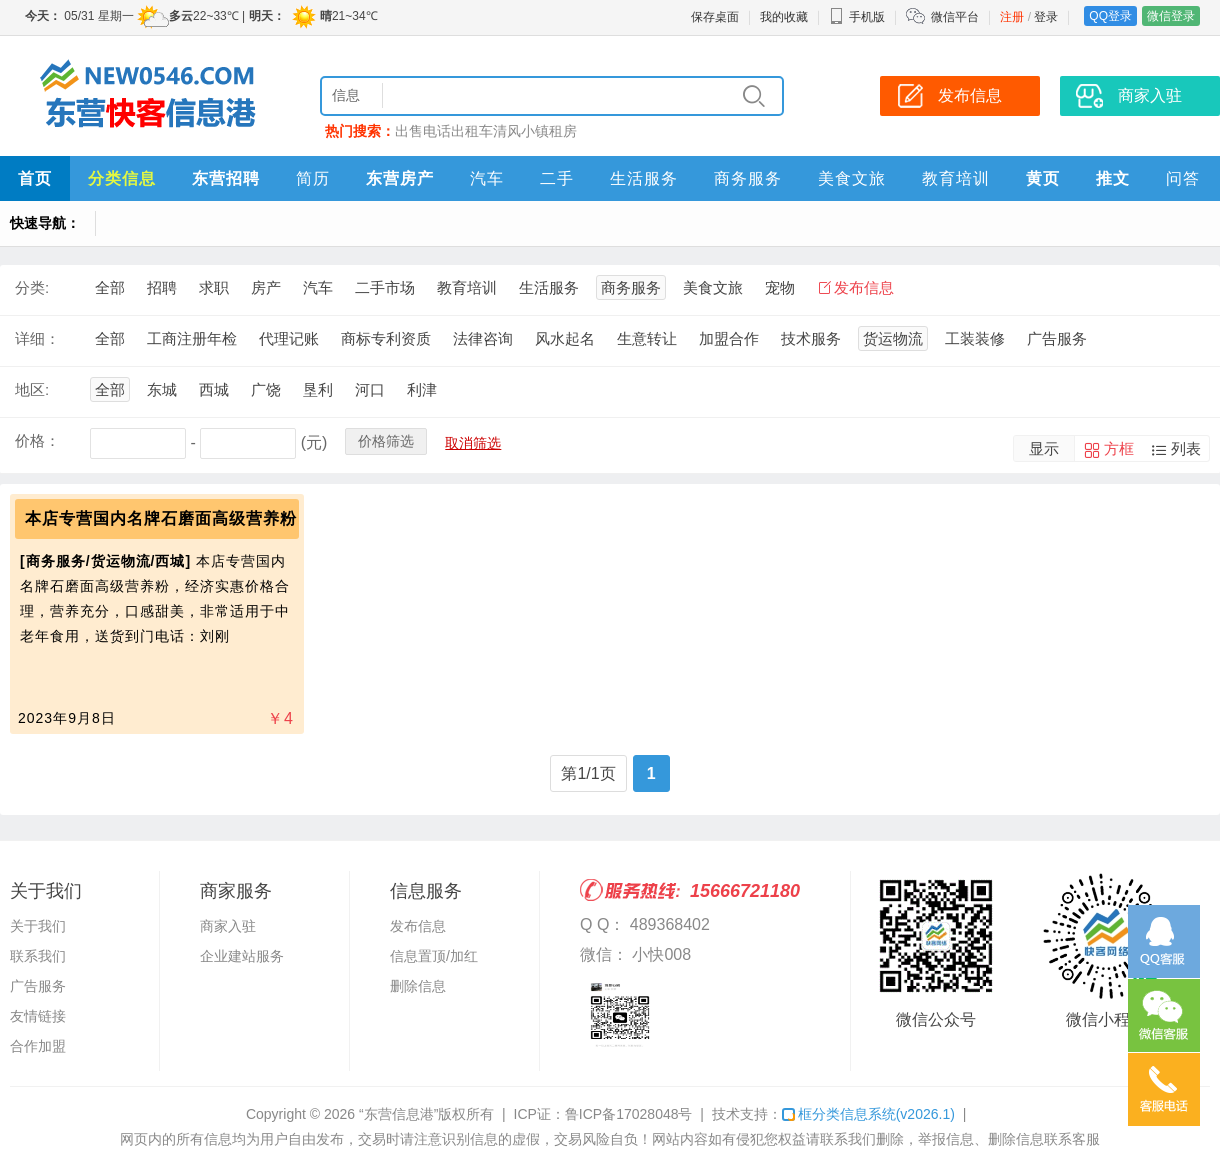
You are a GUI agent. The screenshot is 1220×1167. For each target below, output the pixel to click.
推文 (1113, 178)
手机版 (857, 17)
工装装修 (975, 338)
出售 (409, 131)
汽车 (487, 178)
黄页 (1043, 178)
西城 (214, 389)
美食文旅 (852, 178)
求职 (214, 287)
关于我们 (38, 926)
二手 (557, 178)
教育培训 (956, 178)
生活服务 (644, 178)
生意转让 (647, 338)
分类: (32, 287)
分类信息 (122, 178)
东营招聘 (226, 178)
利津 (422, 389)
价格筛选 (386, 441)
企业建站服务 (242, 956)
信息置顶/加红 (434, 956)
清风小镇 (521, 131)
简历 (313, 178)
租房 (563, 131)
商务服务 (748, 178)
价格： (37, 440)
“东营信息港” (398, 1114)
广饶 (266, 389)
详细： (37, 338)
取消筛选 (473, 443)
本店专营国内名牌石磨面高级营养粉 (161, 518)
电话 (437, 131)
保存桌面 (715, 17)
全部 (110, 287)
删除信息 (418, 986)
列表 (1186, 448)
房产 (266, 287)
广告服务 (1057, 338)
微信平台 (955, 17)
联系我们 (38, 956)
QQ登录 (1110, 16)
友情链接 (38, 1016)
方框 (1119, 448)
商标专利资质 (386, 338)
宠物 (780, 287)
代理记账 (289, 338)
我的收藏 (784, 17)
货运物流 (893, 338)
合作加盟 (38, 1046)
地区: (32, 389)
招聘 (162, 287)
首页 (35, 178)
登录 (1046, 17)
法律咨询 (483, 338)
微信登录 (1171, 16)
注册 (1012, 17)
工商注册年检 (192, 338)
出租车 (472, 131)
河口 (370, 389)
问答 (1183, 178)
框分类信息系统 (868, 1114)
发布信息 (970, 95)
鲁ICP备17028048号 (629, 1114)
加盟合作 (729, 338)
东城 (162, 389)
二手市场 (385, 287)
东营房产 (400, 178)
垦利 (318, 389)
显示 (1044, 448)
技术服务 (811, 338)
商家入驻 (1150, 95)
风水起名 (565, 338)
